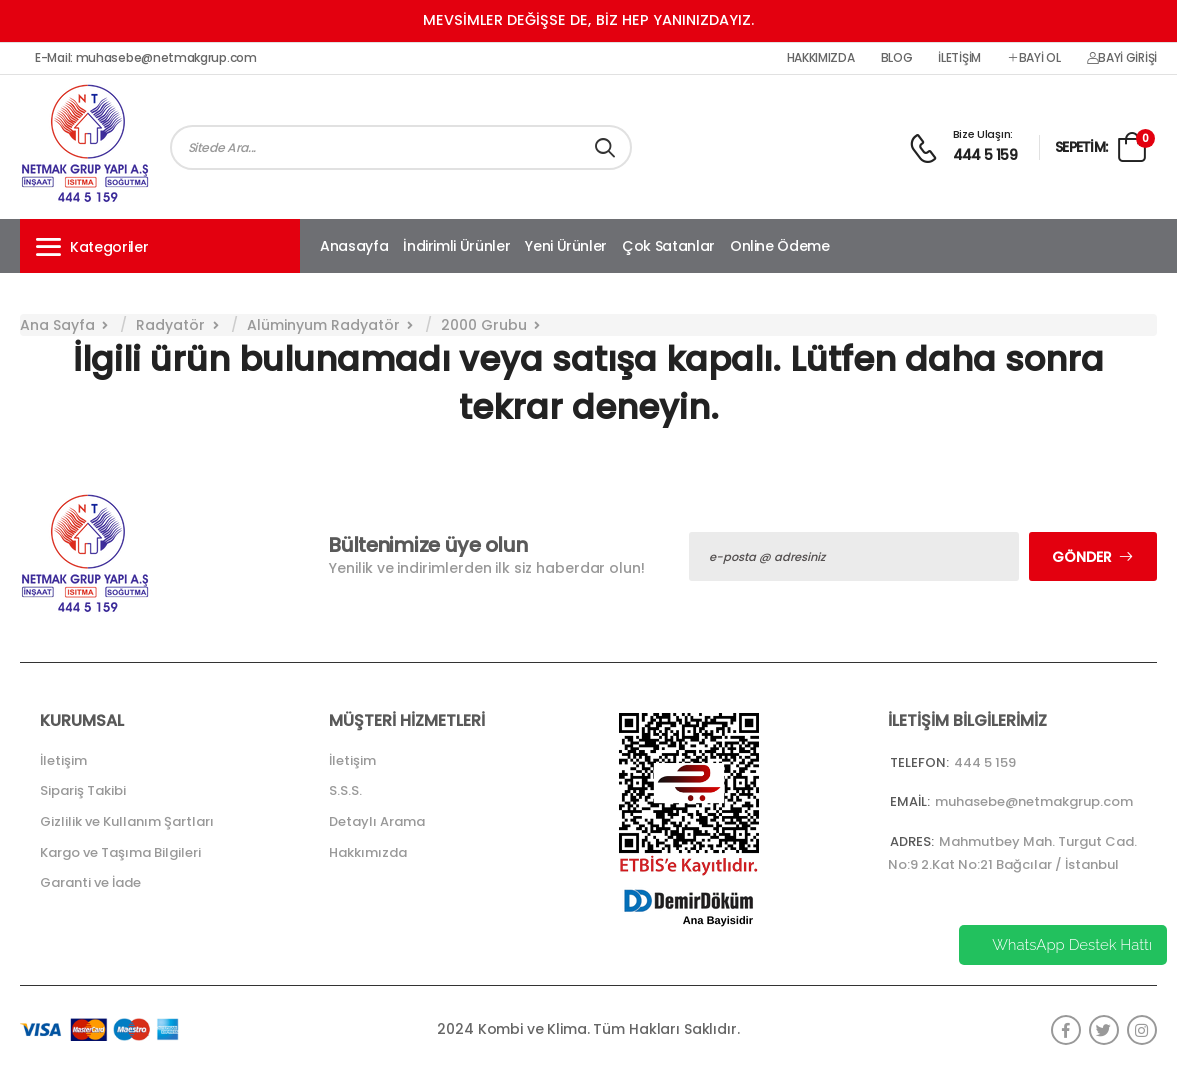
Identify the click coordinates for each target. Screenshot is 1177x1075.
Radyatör (170, 325)
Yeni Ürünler (566, 246)
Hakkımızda (821, 58)
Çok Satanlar (668, 246)
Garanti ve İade (90, 882)
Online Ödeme (780, 246)
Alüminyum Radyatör (323, 325)
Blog (897, 58)
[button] (160, 246)
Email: (910, 801)
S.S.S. (345, 790)
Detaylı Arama (377, 821)
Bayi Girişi (1122, 58)
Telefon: (919, 762)
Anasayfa (354, 246)
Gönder (1082, 557)
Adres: (912, 841)
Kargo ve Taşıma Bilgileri (120, 852)
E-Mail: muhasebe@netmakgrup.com (146, 58)
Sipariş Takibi (83, 790)
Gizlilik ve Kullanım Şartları (127, 821)
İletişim (959, 58)
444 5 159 (985, 155)
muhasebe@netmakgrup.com (1034, 801)
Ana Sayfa (57, 325)
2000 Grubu (484, 325)
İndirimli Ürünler (456, 246)
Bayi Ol (1034, 58)
